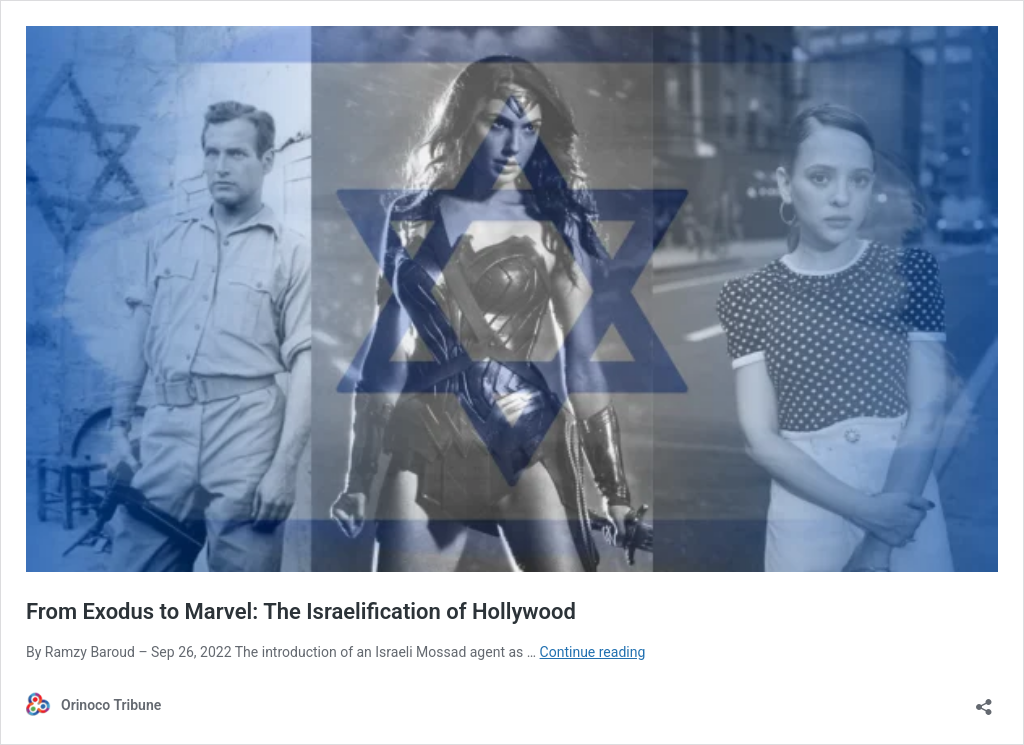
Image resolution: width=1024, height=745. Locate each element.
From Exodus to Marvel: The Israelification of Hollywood (301, 611)
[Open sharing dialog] (984, 700)
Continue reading (593, 652)
